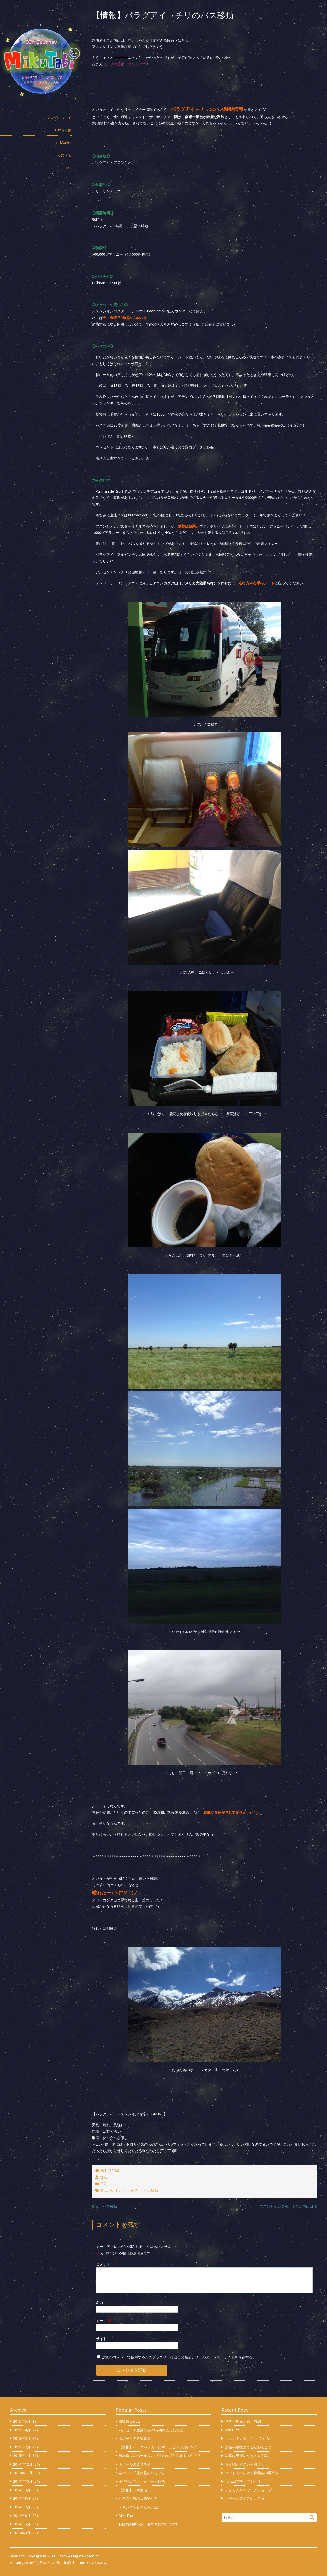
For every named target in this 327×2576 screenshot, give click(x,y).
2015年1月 (21, 2455)
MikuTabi (126, 2515)
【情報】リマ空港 (133, 2489)
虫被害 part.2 (129, 2421)
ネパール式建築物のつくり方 (142, 2472)
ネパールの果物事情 (135, 2438)
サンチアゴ (133, 2190)
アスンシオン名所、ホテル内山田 (286, 2206)
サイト (101, 2338)
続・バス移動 (106, 2206)
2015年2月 (21, 2447)
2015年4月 (21, 2430)
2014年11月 (22, 2472)
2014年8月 (21, 2498)
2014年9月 (21, 2489)
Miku (104, 2177)
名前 (102, 2302)
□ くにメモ (63, 155)
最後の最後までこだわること (248, 2447)
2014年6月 (21, 2515)
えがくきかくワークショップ (248, 2489)
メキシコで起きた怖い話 (138, 2507)
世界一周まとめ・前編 (243, 2421)
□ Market (64, 142)
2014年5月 (21, 2524)
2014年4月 (21, 2532)
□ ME (67, 167)
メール (103, 2320)
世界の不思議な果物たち (138, 2498)
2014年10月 (22, 2481)
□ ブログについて (57, 117)
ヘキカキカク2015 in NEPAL (248, 2438)
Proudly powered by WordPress (32, 2563)
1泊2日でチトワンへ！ (243, 2481)
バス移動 (151, 2190)
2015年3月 (21, 2438)
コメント (105, 2264)
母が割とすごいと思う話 (244, 2464)
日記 (103, 2183)
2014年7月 (21, 2507)
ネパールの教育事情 (135, 2464)
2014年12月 (22, 2464)
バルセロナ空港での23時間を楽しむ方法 (151, 2430)
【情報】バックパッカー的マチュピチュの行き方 (158, 2447)
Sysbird (100, 2562)
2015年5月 (21, 2421)
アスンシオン (111, 2190)
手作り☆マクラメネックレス (142, 2481)
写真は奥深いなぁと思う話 (246, 2455)
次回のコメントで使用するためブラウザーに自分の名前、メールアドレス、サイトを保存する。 (179, 2357)
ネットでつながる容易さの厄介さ (252, 2472)
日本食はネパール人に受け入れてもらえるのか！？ (160, 2455)
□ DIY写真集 (62, 130)
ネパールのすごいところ (244, 2498)
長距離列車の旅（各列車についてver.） (150, 2524)
